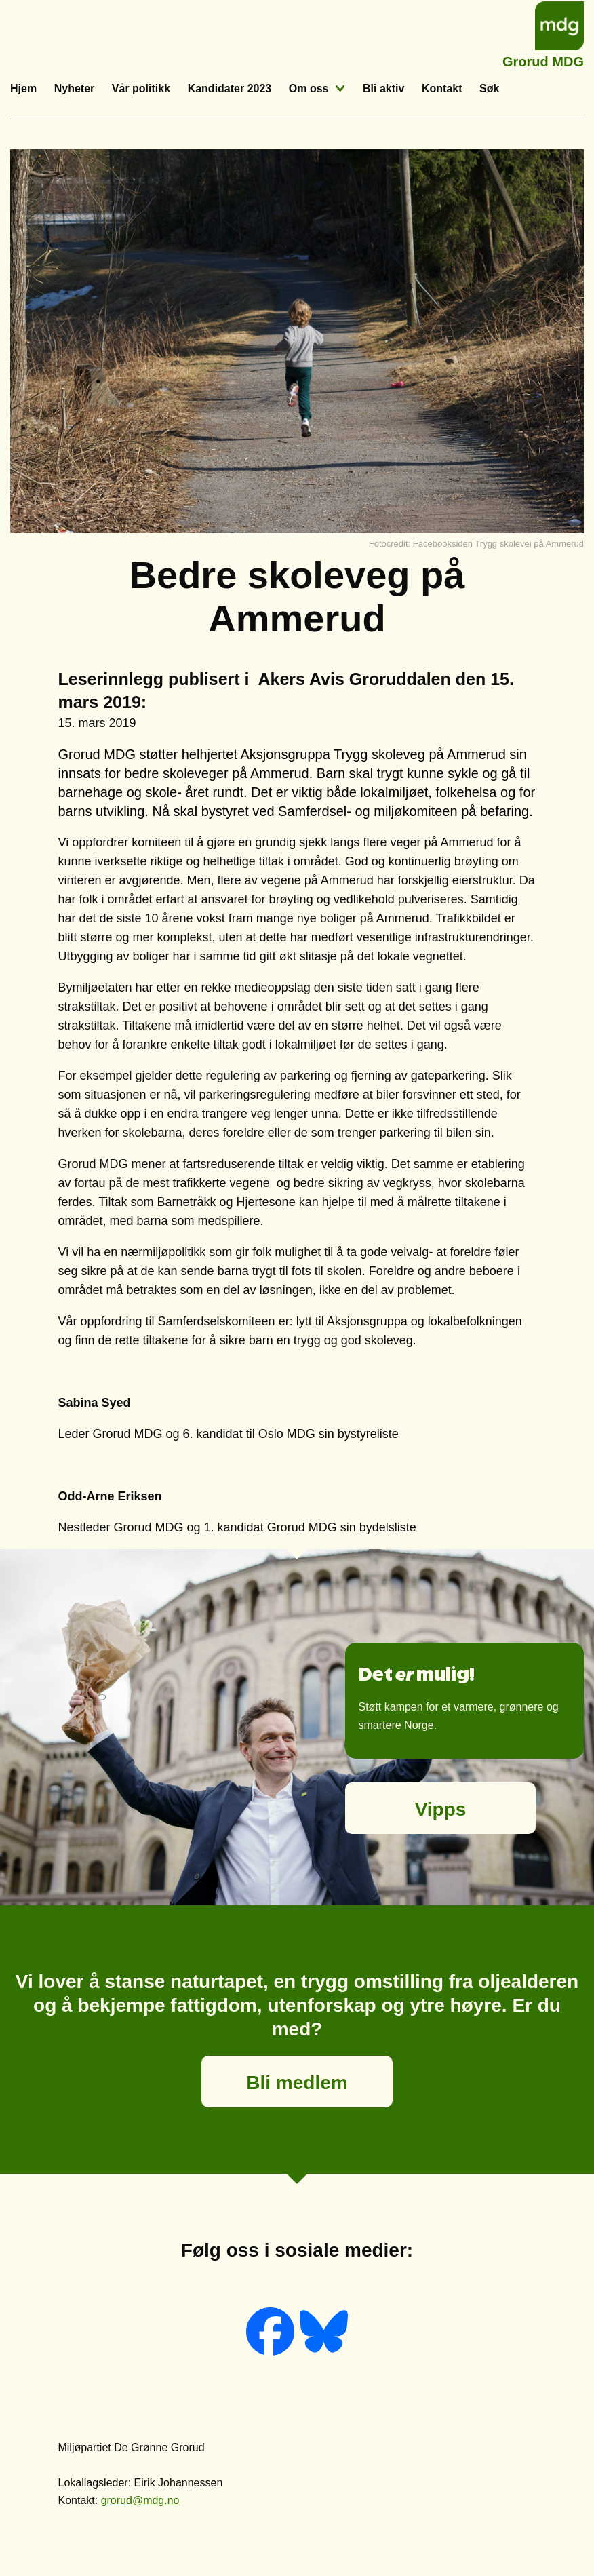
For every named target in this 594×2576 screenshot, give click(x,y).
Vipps (441, 1809)
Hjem (23, 88)
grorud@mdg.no (140, 2500)
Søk (489, 88)
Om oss (309, 88)
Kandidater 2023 (230, 88)
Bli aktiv (383, 88)
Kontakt (442, 88)
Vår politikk (141, 88)
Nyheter (74, 88)
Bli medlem (296, 2082)
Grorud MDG (543, 60)
